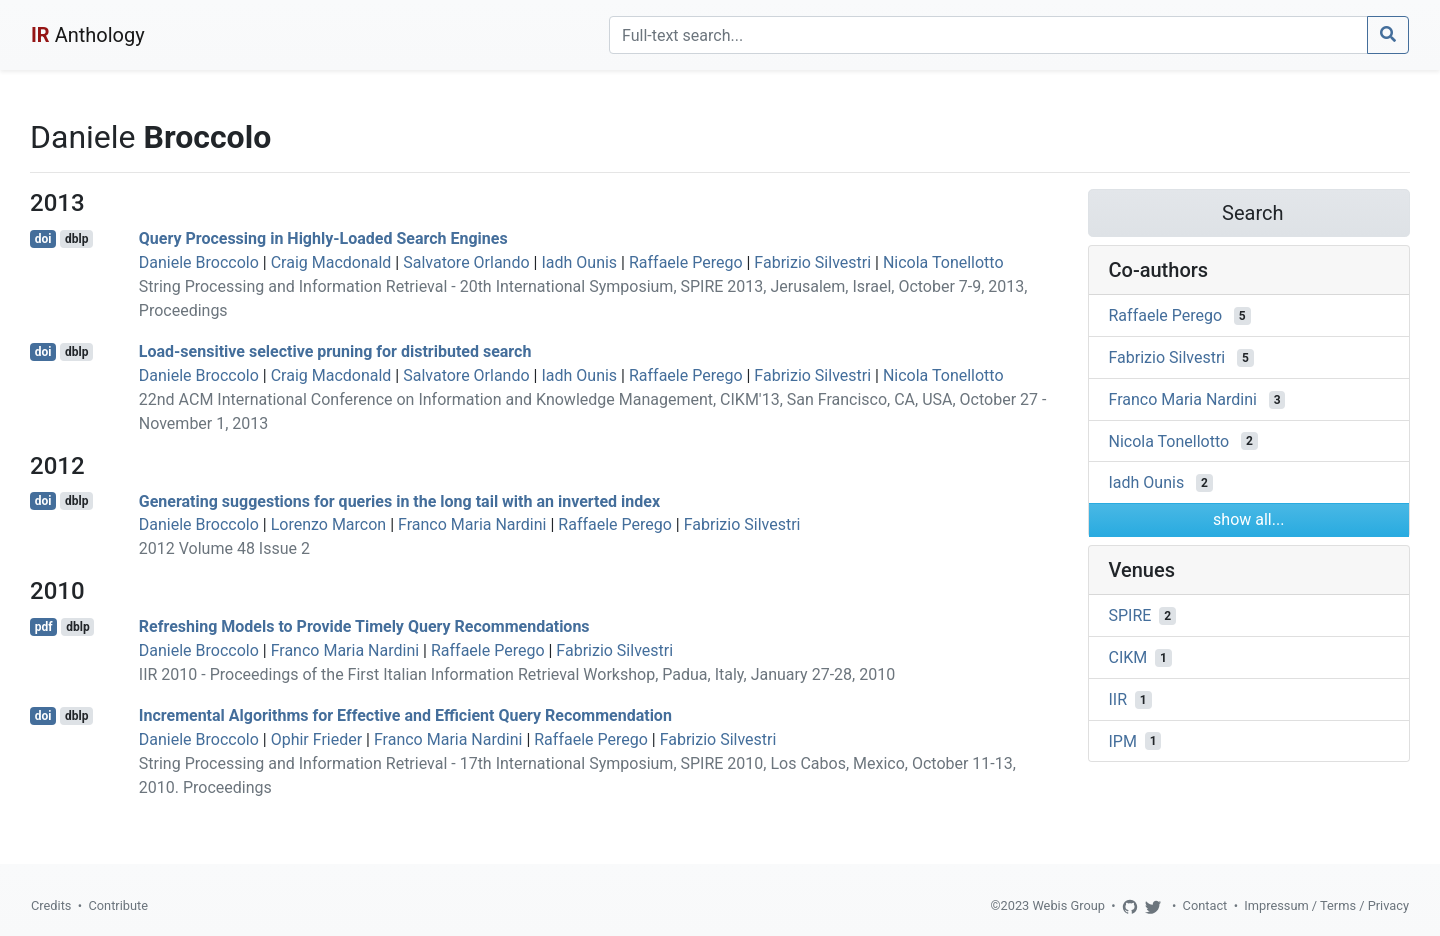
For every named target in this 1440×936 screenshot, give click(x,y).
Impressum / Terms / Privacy (1326, 905)
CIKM (1128, 657)
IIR (1118, 699)
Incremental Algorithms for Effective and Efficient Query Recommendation (405, 715)
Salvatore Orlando (466, 262)
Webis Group (1068, 905)
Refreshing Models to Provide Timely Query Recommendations (364, 626)
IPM (1123, 740)
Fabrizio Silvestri (812, 262)
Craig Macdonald (331, 262)
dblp (76, 239)
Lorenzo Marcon (329, 524)
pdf (44, 627)
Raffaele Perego (686, 262)
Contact (1205, 905)
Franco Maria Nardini (472, 524)
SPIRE (1130, 615)
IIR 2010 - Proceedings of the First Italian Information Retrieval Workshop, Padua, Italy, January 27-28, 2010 (517, 674)
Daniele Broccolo (199, 262)
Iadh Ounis (579, 262)
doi (43, 239)
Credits (51, 905)
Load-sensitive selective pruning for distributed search (335, 351)
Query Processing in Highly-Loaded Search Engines (323, 238)
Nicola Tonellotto (943, 262)
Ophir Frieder (316, 739)
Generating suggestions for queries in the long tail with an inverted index (399, 500)
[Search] (988, 35)
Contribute (118, 905)
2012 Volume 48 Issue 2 (224, 548)
